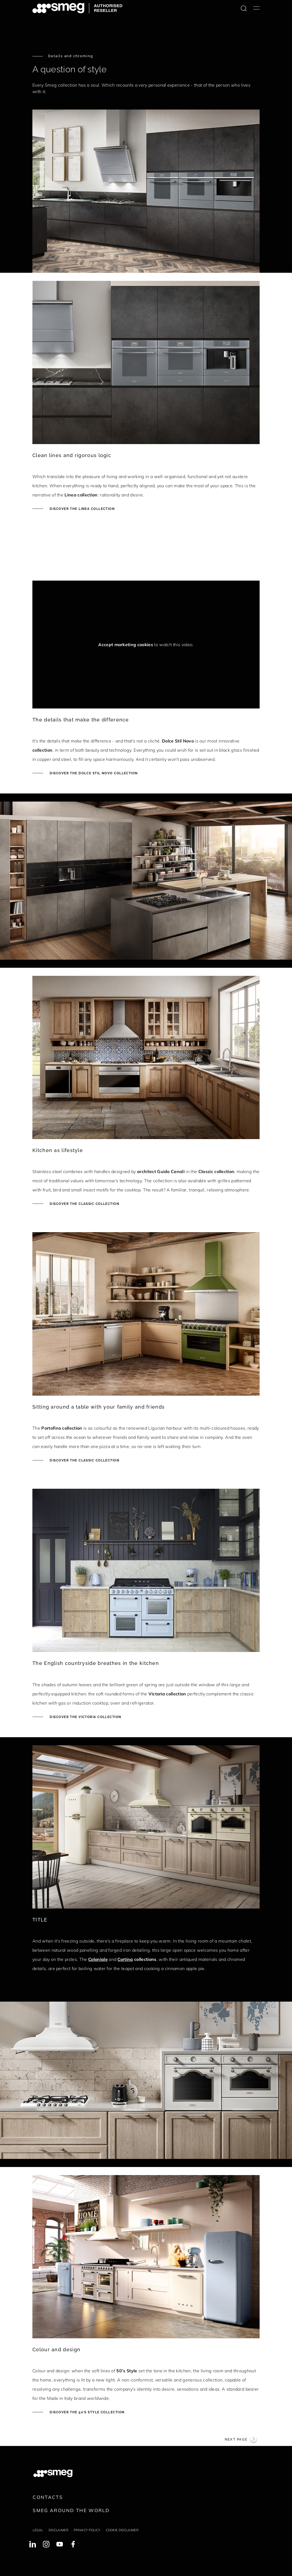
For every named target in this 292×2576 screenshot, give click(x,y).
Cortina (125, 1959)
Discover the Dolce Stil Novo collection (93, 773)
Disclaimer (58, 2530)
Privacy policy (87, 2530)
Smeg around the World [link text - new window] (71, 2510)
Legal (38, 2530)
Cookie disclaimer (122, 2530)
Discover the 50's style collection (86, 2412)
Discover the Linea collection (82, 509)
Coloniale (98, 1959)
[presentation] (72, 557)
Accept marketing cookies (125, 644)
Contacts (48, 2497)
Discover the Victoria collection (85, 1717)
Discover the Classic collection (84, 1204)
